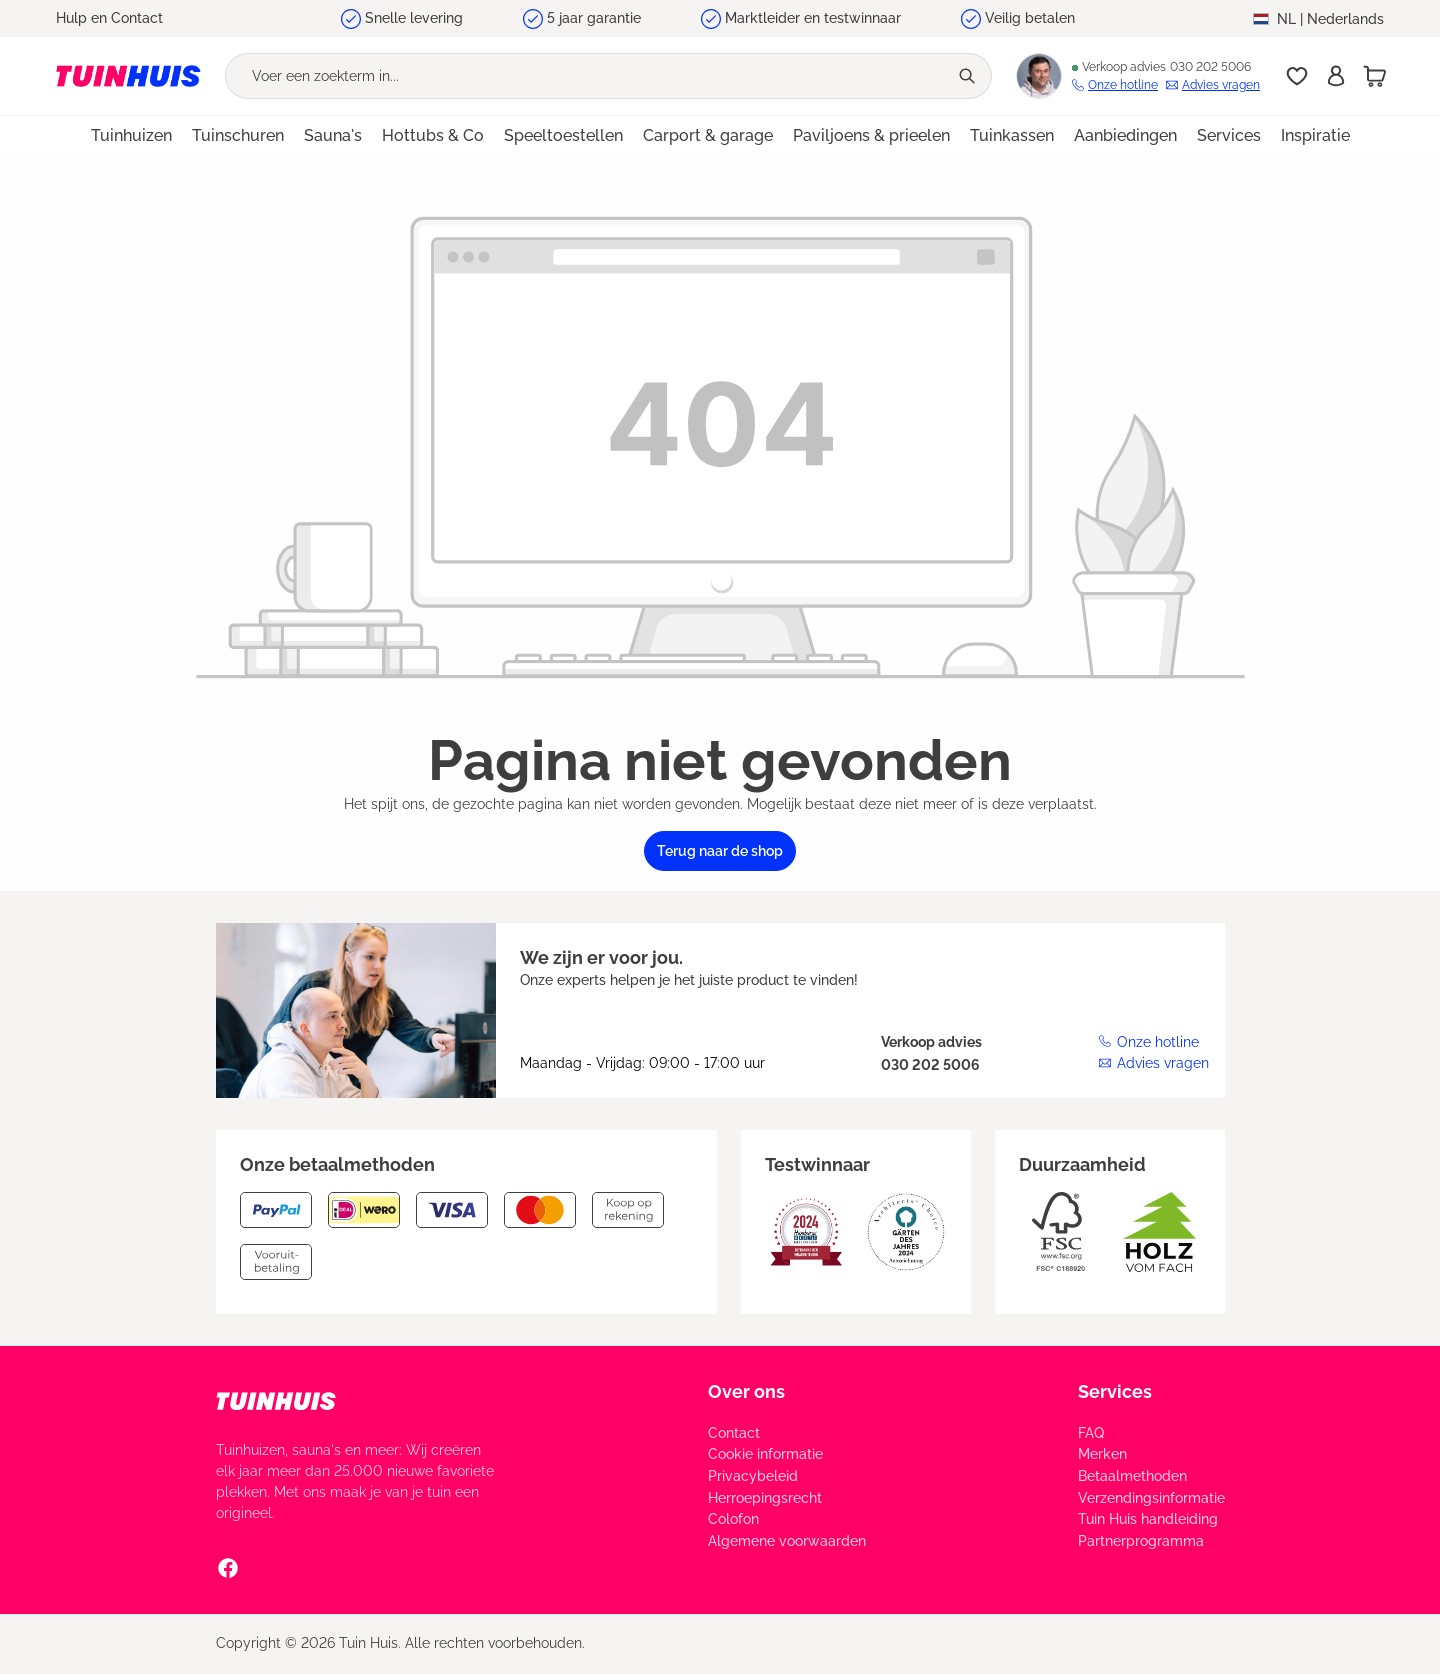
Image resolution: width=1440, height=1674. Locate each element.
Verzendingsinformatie (1151, 1498)
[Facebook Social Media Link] (228, 1567)
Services (1115, 1391)
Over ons (746, 1391)
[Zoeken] (969, 76)
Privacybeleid (753, 1476)
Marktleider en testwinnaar (813, 18)
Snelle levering (414, 18)
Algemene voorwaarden (787, 1541)
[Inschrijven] (1336, 76)
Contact (734, 1433)
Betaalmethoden (1132, 1476)
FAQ (1091, 1433)
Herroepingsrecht (765, 1498)
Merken (1102, 1454)
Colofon (733, 1519)
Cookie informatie (765, 1454)
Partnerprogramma (1141, 1541)
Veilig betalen (1030, 18)
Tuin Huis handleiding (1148, 1519)
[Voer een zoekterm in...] (586, 76)
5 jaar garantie (594, 18)
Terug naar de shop (720, 851)
